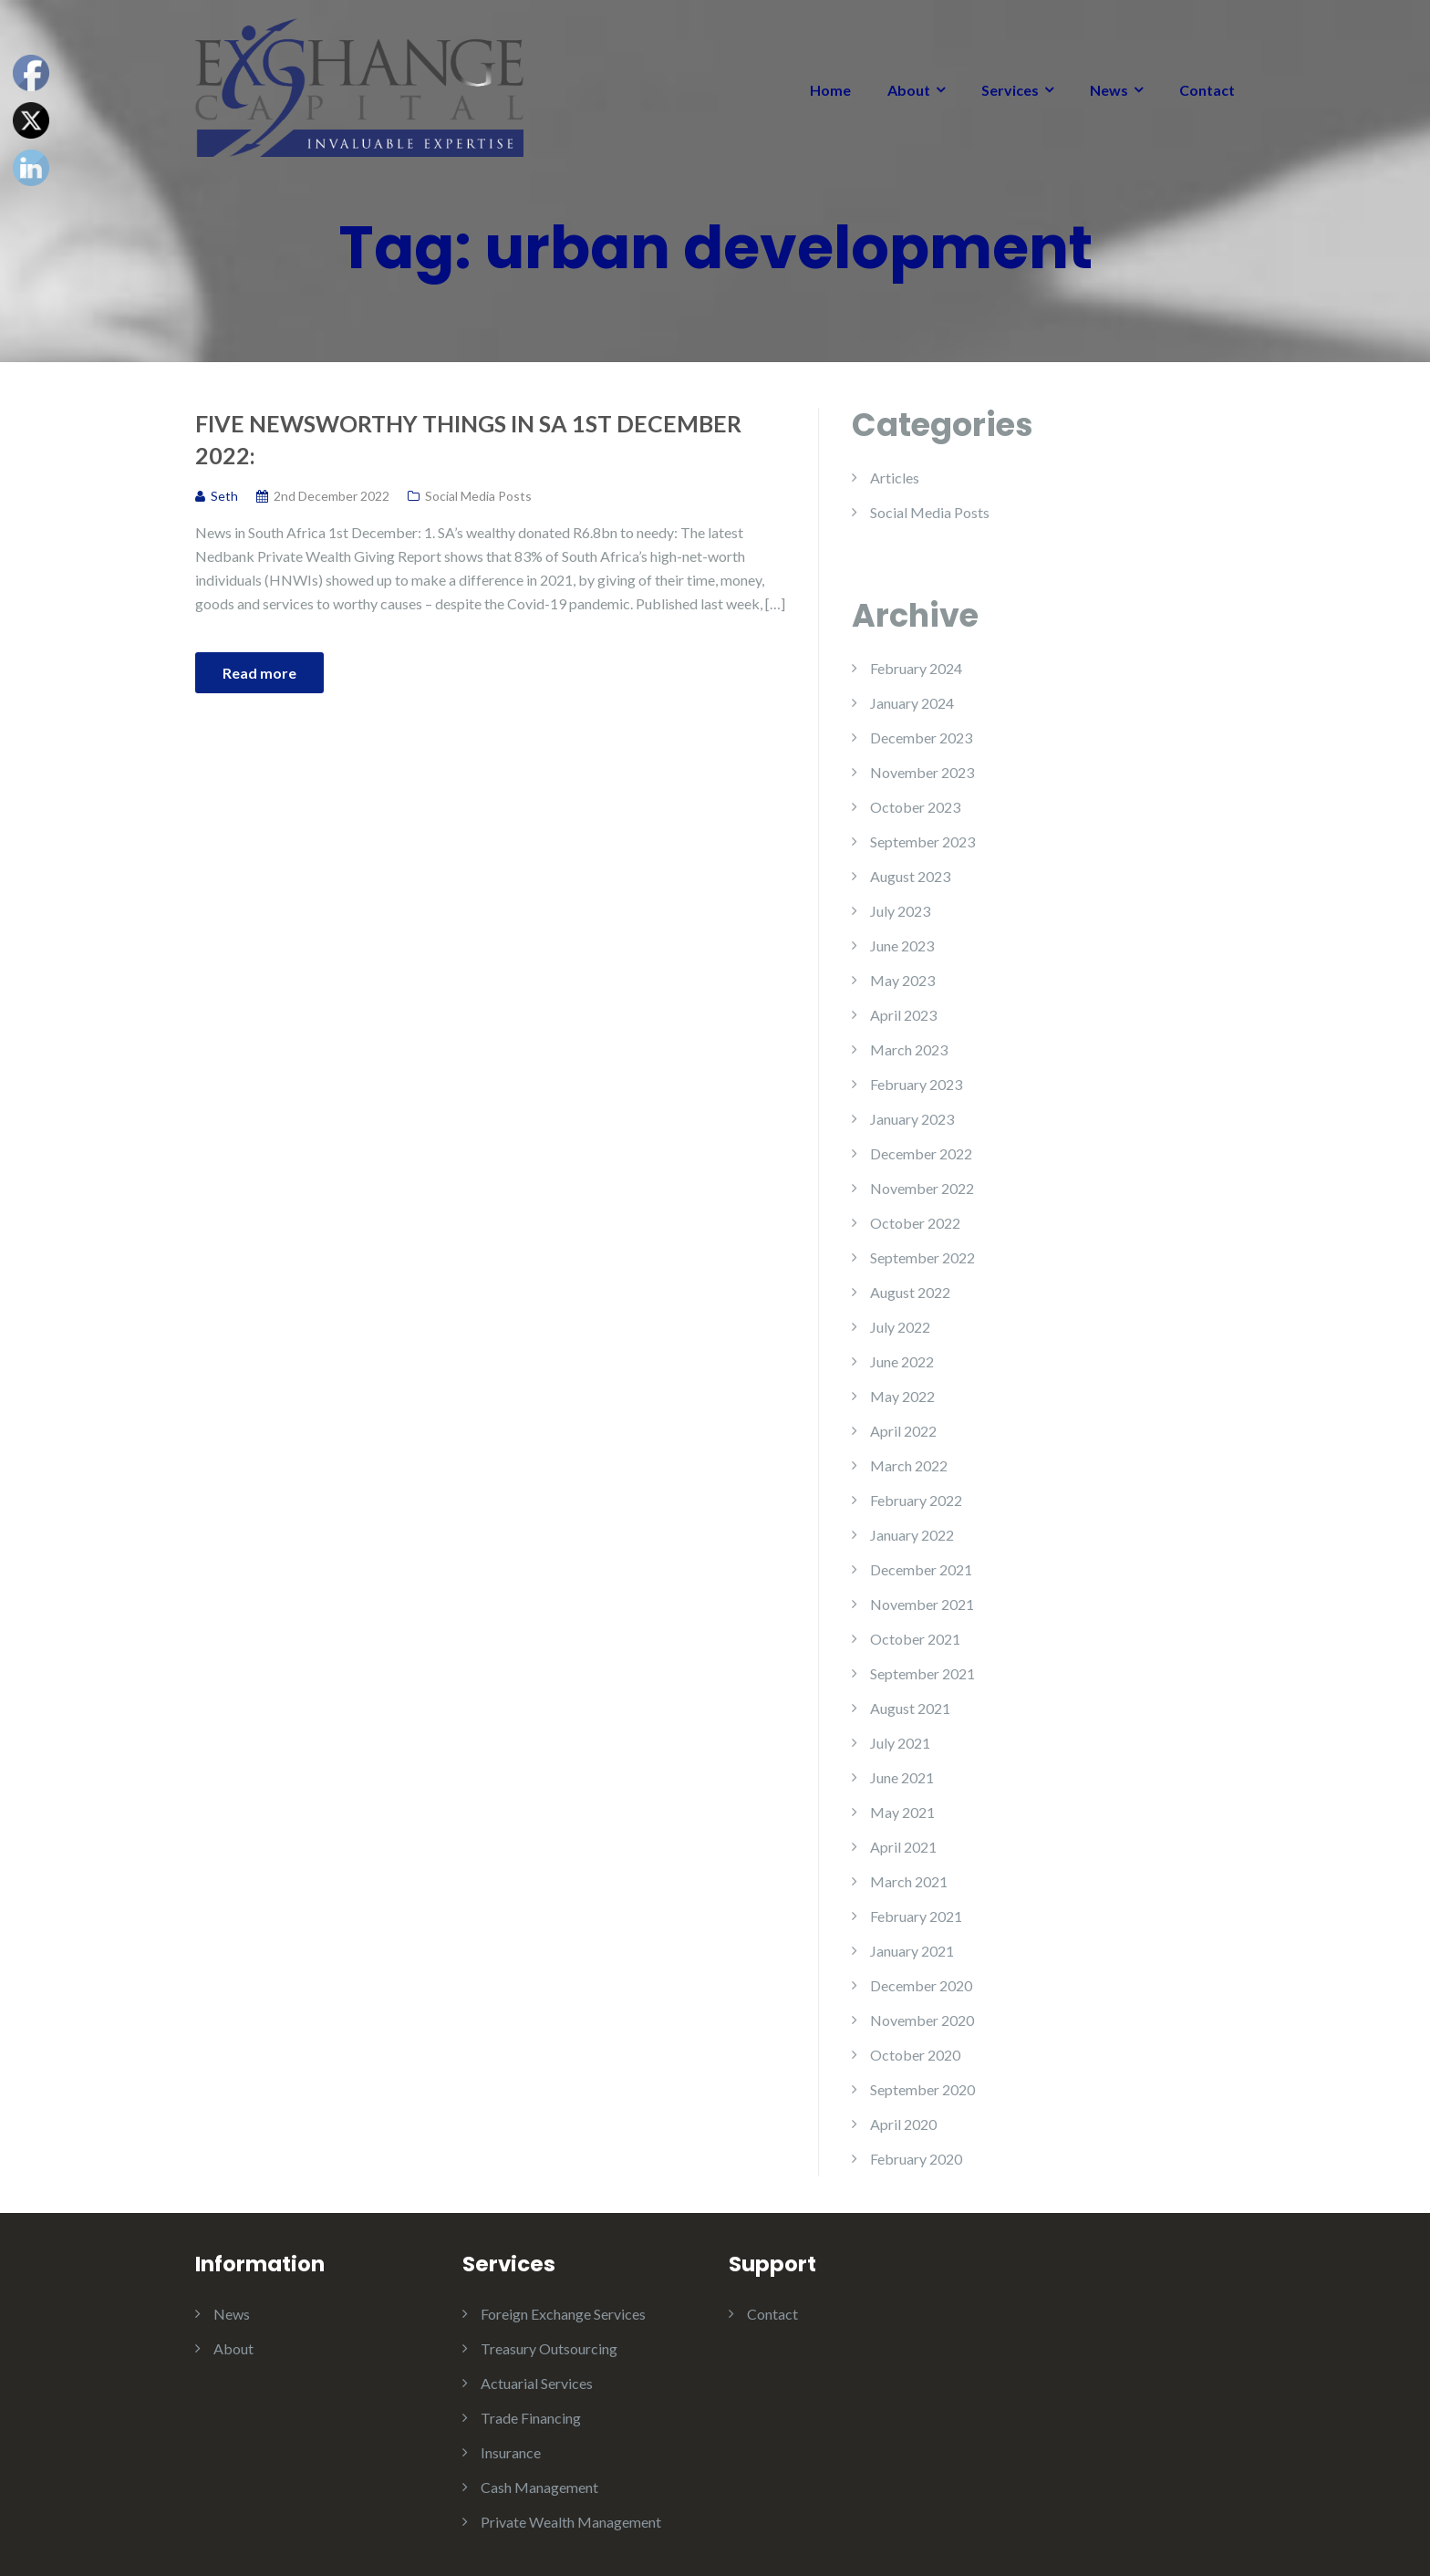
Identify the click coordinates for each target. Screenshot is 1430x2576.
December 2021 (921, 1569)
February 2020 (916, 2158)
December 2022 (921, 1153)
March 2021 (909, 1881)
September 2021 (922, 1673)
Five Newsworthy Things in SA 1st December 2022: (468, 439)
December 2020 (921, 1985)
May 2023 (902, 980)
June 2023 (902, 945)
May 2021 (902, 1812)
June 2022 (902, 1361)
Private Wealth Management (571, 2521)
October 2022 (915, 1222)
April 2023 (903, 1014)
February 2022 (916, 1500)
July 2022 (900, 1326)
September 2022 (922, 1257)
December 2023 (921, 737)
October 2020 (915, 2054)
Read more (259, 672)
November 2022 (922, 1188)
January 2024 (912, 703)
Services (1010, 90)
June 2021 (902, 1777)
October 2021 (915, 1638)
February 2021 (916, 1916)
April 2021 (903, 1846)
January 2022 (912, 1534)
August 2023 (910, 876)
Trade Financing (531, 2417)
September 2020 (922, 2089)
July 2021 (900, 1742)
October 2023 (915, 806)
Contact (1207, 90)
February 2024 (916, 668)
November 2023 (922, 772)
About (908, 90)
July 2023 (900, 910)
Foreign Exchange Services (563, 2313)
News (1109, 90)
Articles (894, 477)
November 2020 (922, 2020)
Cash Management (539, 2487)
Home (830, 90)
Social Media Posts (478, 496)
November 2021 (922, 1604)
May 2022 (902, 1396)
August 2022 (910, 1292)
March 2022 (909, 1465)
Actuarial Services (537, 2383)
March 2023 (909, 1049)
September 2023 (922, 841)
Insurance (511, 2452)
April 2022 (903, 1430)
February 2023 (916, 1084)
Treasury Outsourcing (549, 2348)
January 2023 (912, 1118)
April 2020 (903, 2124)
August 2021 (910, 1708)
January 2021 (912, 1950)
